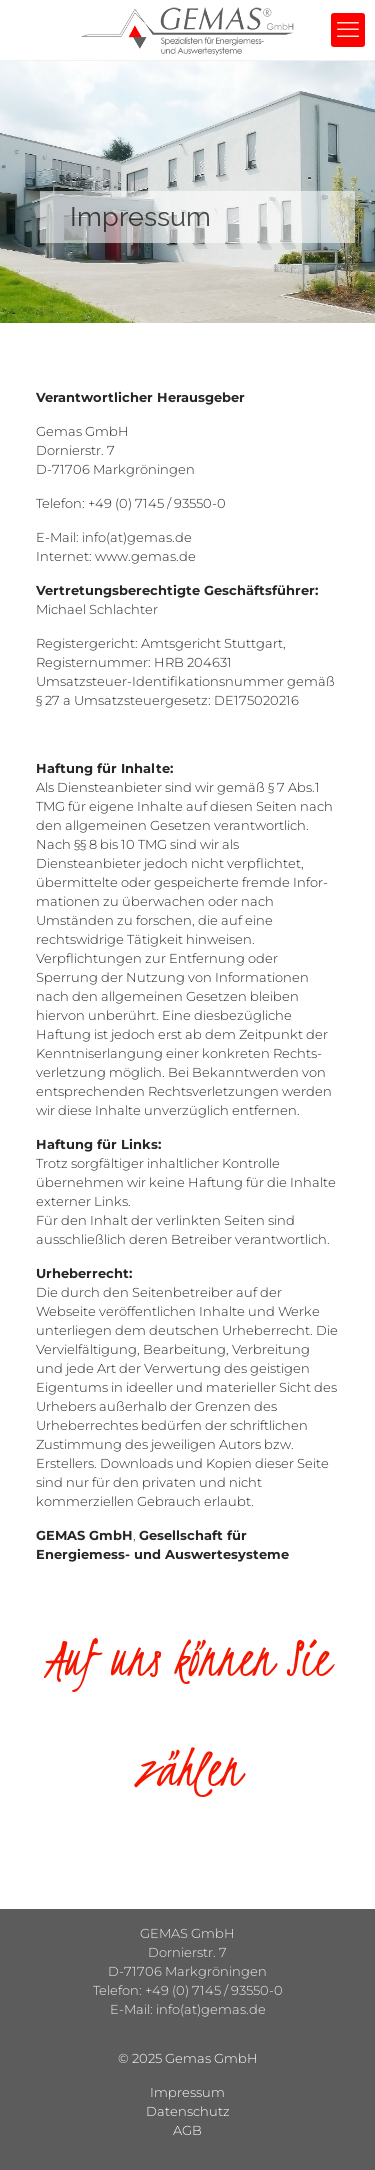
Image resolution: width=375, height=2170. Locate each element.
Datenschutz (188, 2111)
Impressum (187, 2092)
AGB (187, 2130)
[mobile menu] (348, 30)
